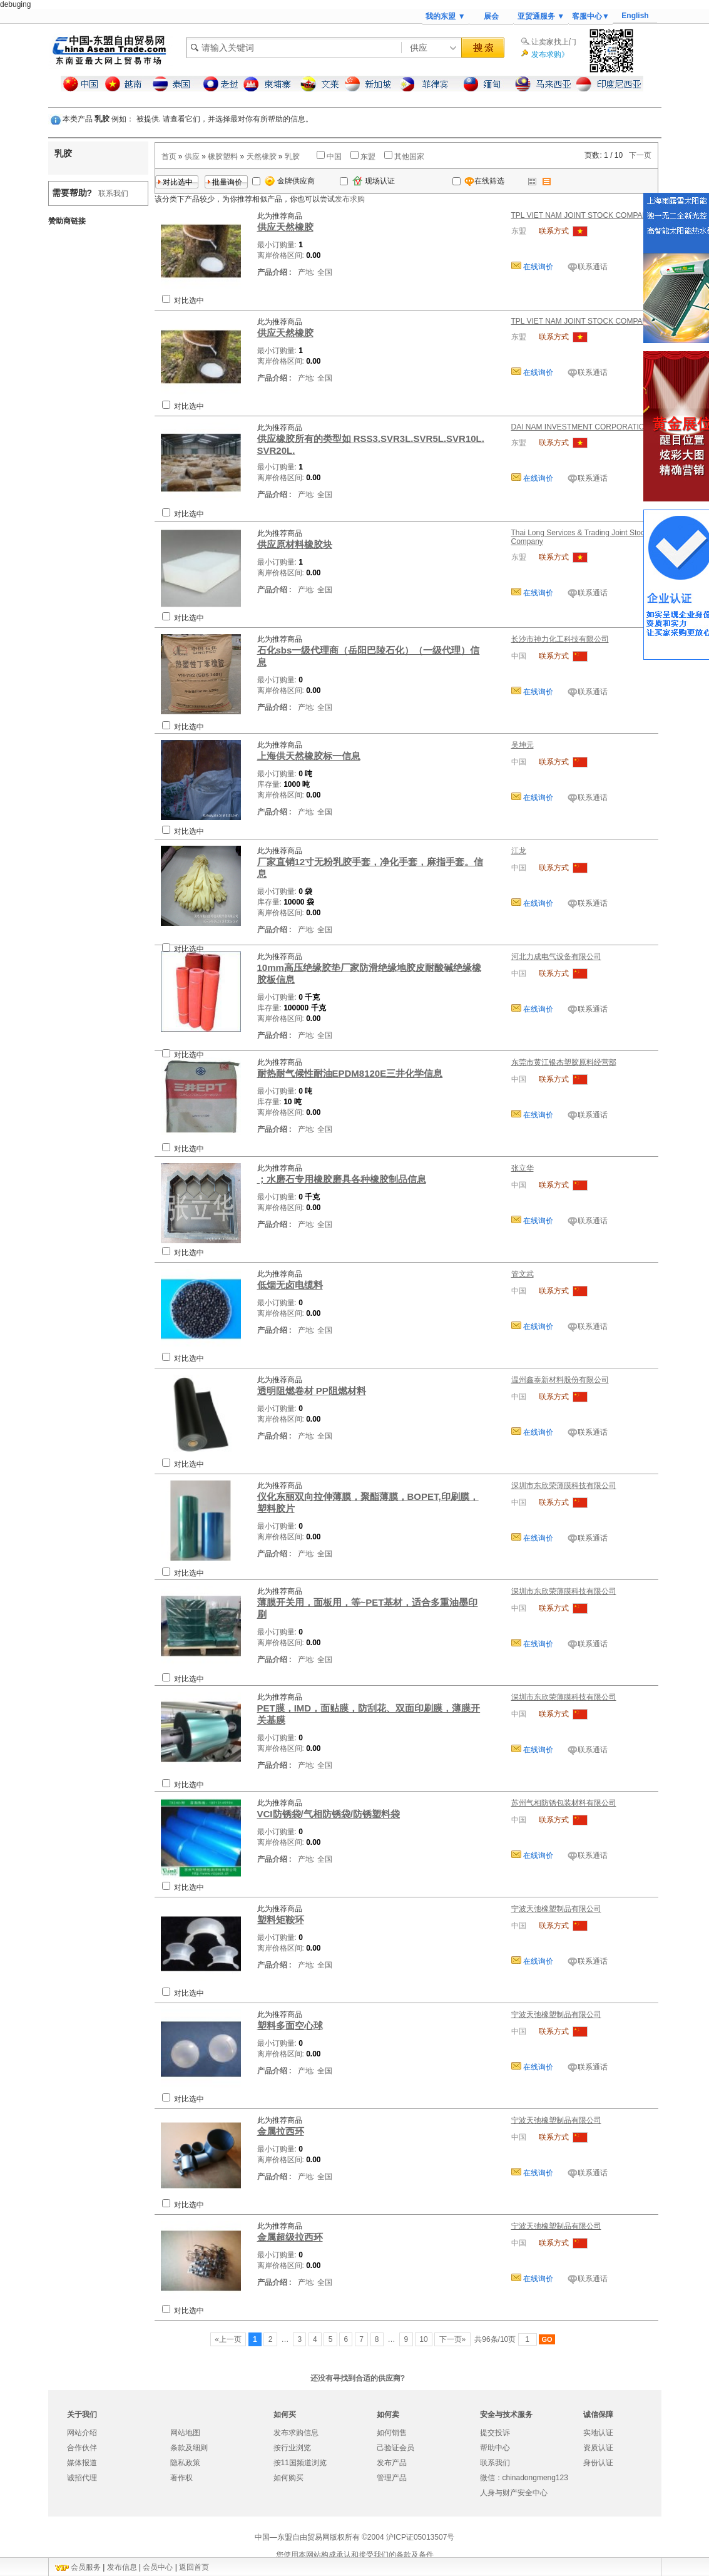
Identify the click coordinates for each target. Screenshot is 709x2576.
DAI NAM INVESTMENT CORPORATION (580, 427)
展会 (491, 16)
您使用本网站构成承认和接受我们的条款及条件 (355, 2554)
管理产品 (392, 2477)
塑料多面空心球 (290, 2025)
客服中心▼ (591, 16)
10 (423, 2339)
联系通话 (593, 266)
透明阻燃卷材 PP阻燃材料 (311, 1390)
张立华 (522, 1168)
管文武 (522, 1274)
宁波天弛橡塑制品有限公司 (556, 1908)
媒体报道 (82, 2462)
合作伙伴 (82, 2447)
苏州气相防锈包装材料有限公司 (563, 1803)
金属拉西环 (280, 2131)
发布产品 (392, 2462)
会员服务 (86, 2567)
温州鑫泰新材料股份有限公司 (560, 1379)
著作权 (181, 2477)
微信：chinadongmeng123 (524, 2477)
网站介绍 (82, 2432)
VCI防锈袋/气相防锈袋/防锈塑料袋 (328, 1814)
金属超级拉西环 (290, 2237)
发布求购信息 (296, 2432)
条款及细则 (189, 2447)
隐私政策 (185, 2462)
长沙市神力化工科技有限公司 (560, 639)
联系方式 (554, 231)
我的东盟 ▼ (445, 16)
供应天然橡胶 (285, 227)
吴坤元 (522, 745)
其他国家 (409, 156)
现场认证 (373, 181)
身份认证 (598, 2462)
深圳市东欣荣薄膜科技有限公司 (563, 1485)
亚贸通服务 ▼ (541, 16)
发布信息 (122, 2567)
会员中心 (158, 2567)
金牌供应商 (290, 181)
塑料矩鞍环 (280, 1919)
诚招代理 (82, 2477)
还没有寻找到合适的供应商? (357, 2378)
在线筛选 (478, 181)
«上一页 (228, 2339)
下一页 (640, 155)
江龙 (518, 850)
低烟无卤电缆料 (290, 1285)
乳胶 (292, 156)
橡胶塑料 (223, 156)
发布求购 (350, 199)
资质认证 (598, 2447)
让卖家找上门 (553, 42)
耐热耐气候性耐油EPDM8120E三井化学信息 (350, 1073)
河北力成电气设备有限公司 (556, 956)
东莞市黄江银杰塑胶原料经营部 (563, 1062)
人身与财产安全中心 (514, 2492)
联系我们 (113, 193)
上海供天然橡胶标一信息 (308, 756)
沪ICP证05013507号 (420, 2537)
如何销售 (392, 2432)
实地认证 (598, 2432)
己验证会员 (395, 2447)
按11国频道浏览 (300, 2462)
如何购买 (288, 2477)
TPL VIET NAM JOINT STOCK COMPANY (582, 215)
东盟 (367, 156)
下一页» (452, 2339)
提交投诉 (495, 2432)
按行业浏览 (292, 2447)
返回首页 (194, 2567)
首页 (168, 156)
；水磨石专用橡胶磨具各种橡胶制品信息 (341, 1179)
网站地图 (185, 2432)
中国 (334, 156)
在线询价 (537, 266)
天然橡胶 (262, 156)
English (634, 15)
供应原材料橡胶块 (294, 544)
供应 (192, 156)
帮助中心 (495, 2447)
